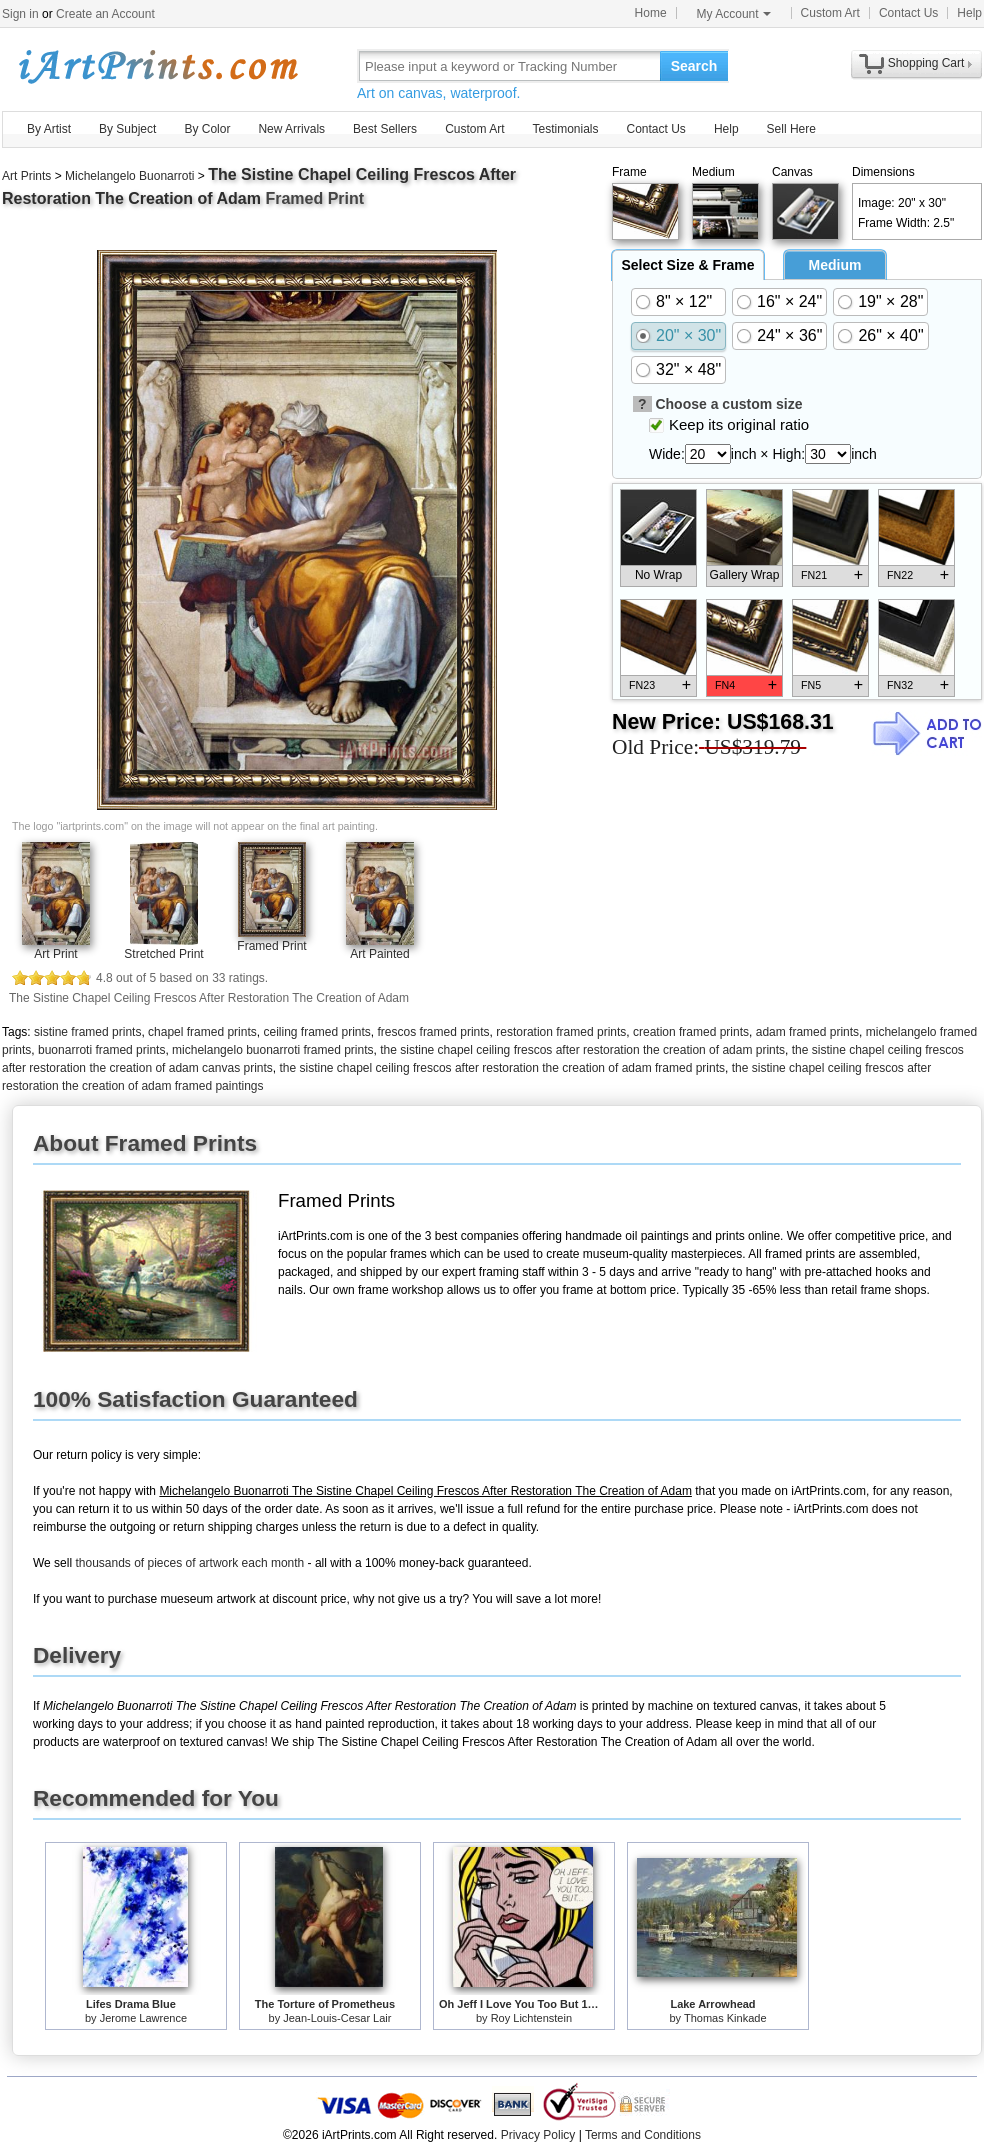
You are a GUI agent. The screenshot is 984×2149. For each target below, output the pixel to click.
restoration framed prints (561, 1032)
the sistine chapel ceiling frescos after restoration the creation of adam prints (582, 1050)
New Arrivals (291, 129)
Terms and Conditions (643, 2135)
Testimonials (565, 129)
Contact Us (908, 13)
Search (694, 66)
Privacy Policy (538, 2135)
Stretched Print (163, 954)
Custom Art (830, 13)
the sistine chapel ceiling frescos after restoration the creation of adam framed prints (502, 1068)
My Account (734, 14)
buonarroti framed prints (101, 1050)
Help (969, 13)
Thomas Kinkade (725, 2018)
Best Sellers (385, 129)
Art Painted (379, 954)
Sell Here (791, 129)
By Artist (49, 129)
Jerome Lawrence (143, 2018)
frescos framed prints (434, 1032)
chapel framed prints (202, 1032)
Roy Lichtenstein (531, 2018)
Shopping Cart (926, 63)
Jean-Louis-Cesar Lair (337, 2018)
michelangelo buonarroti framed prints (272, 1050)
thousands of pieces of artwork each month (189, 1563)
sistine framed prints (87, 1032)
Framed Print (271, 946)
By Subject (127, 129)
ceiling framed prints (316, 1032)
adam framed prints (807, 1032)
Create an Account (105, 14)
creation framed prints (691, 1032)
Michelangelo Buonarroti (129, 176)
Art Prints (26, 176)
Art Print (55, 954)
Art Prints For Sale (157, 65)
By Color (207, 129)
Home (651, 13)
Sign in (20, 14)
